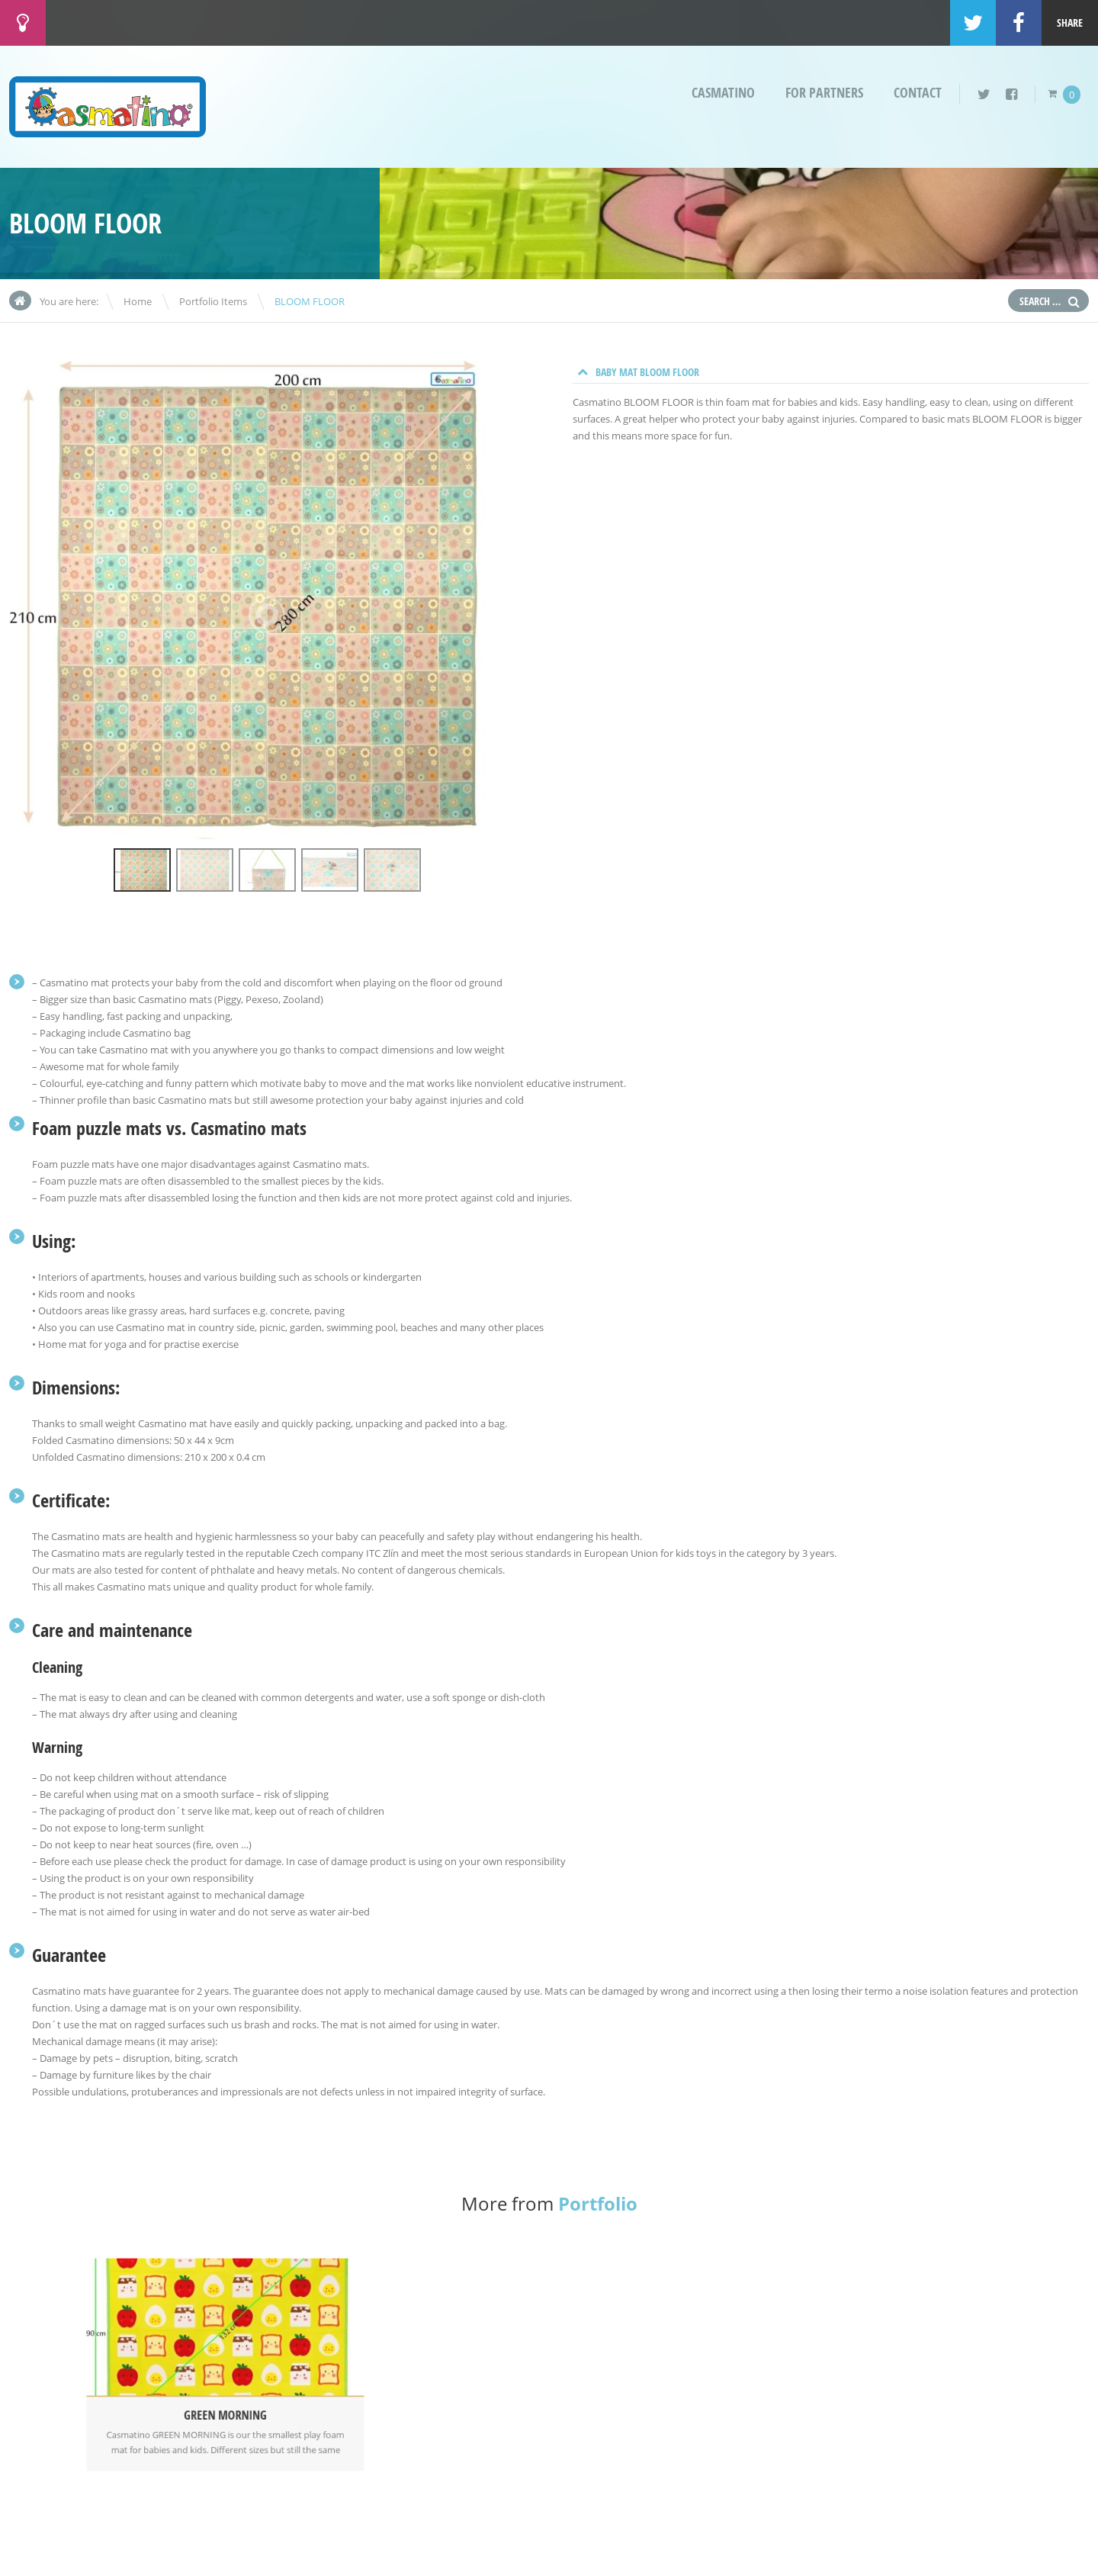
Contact (918, 92)
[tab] (831, 372)
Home (138, 301)
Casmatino (723, 92)
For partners (824, 92)
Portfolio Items (213, 301)
